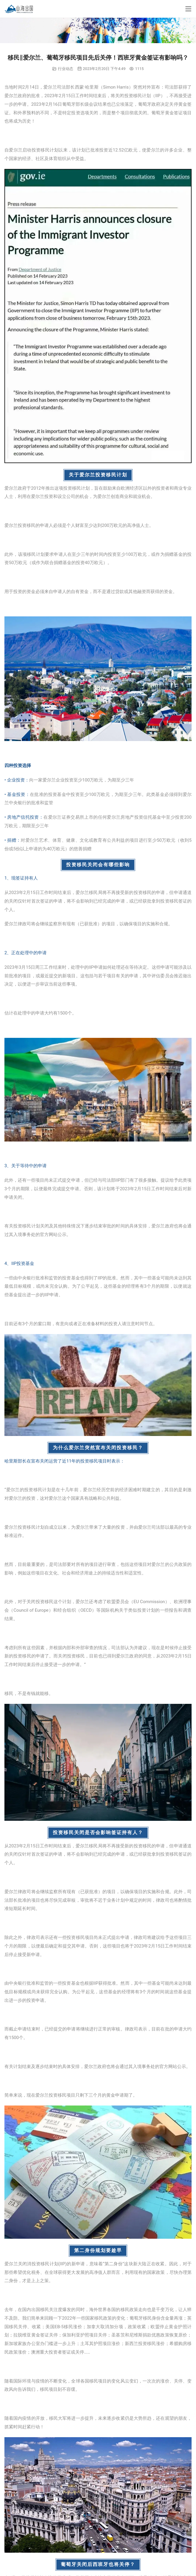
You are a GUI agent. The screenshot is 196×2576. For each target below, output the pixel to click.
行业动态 (65, 68)
